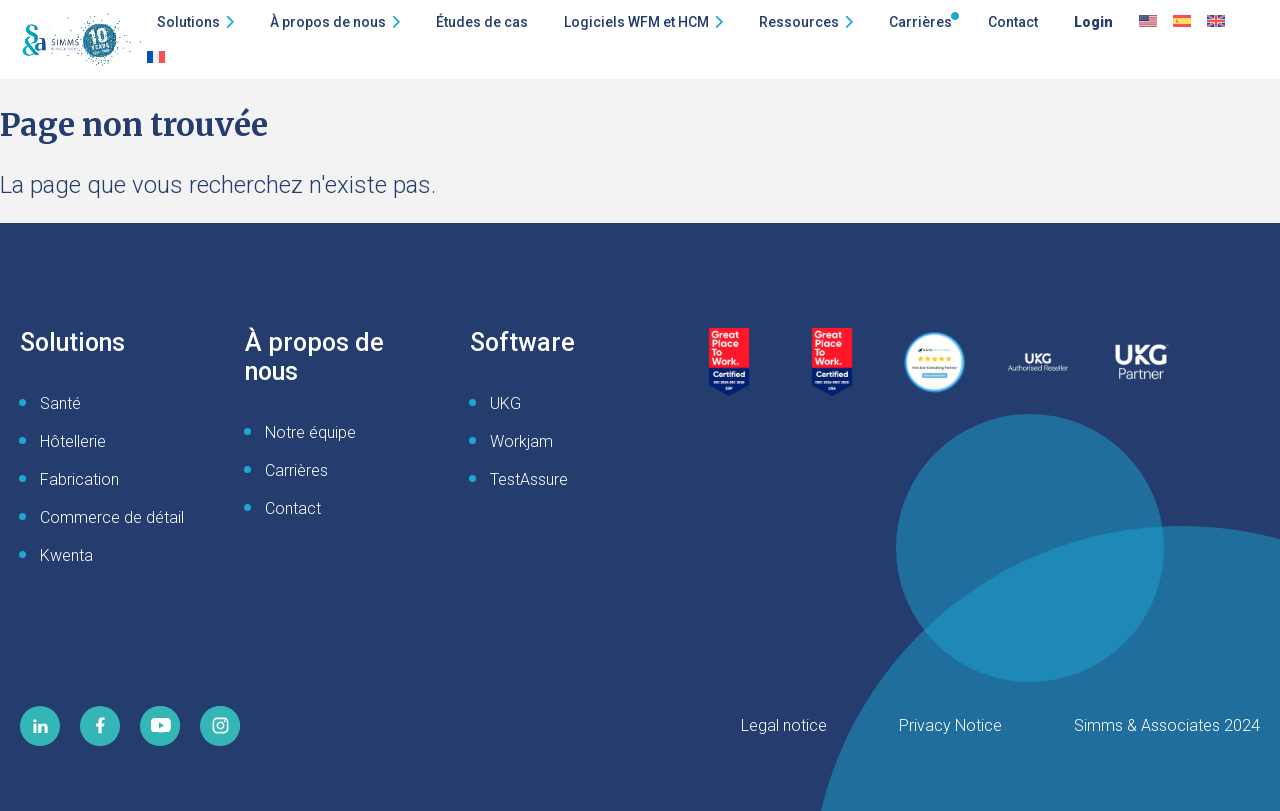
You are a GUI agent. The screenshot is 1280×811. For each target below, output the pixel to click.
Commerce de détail (112, 517)
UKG (505, 403)
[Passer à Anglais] (1148, 22)
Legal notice (784, 725)
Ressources (799, 22)
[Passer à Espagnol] (1182, 22)
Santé (60, 403)
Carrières (920, 22)
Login (1093, 22)
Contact (1013, 22)
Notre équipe (310, 432)
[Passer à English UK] (1216, 22)
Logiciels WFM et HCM (636, 22)
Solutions (188, 22)
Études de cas (482, 22)
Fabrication (79, 479)
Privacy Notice (950, 725)
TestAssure (529, 479)
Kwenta (66, 555)
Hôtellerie (73, 441)
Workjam (521, 441)
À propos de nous (328, 22)
